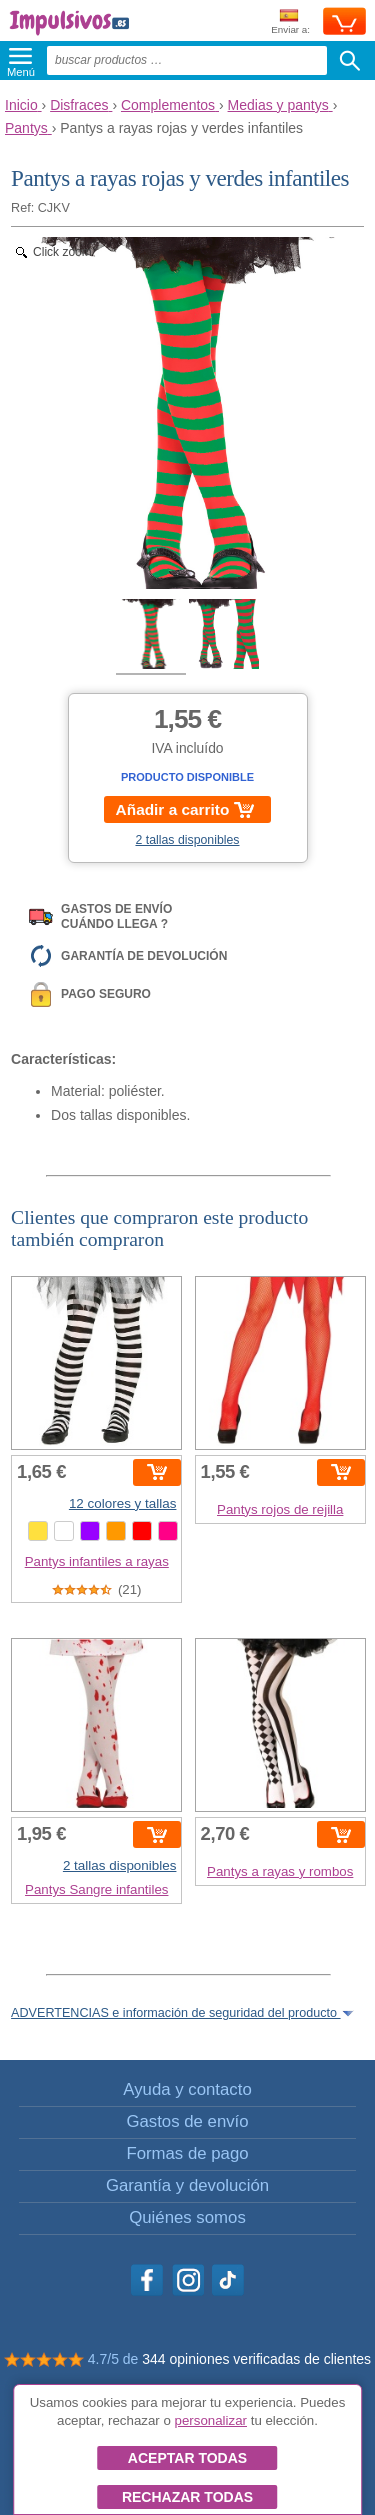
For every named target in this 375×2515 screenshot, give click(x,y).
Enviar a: (290, 22)
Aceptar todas (187, 2458)
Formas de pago (187, 2153)
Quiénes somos (187, 2217)
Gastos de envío (187, 2121)
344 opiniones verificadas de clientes (256, 2359)
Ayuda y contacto (187, 2089)
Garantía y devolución (187, 2185)
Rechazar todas (187, 2497)
